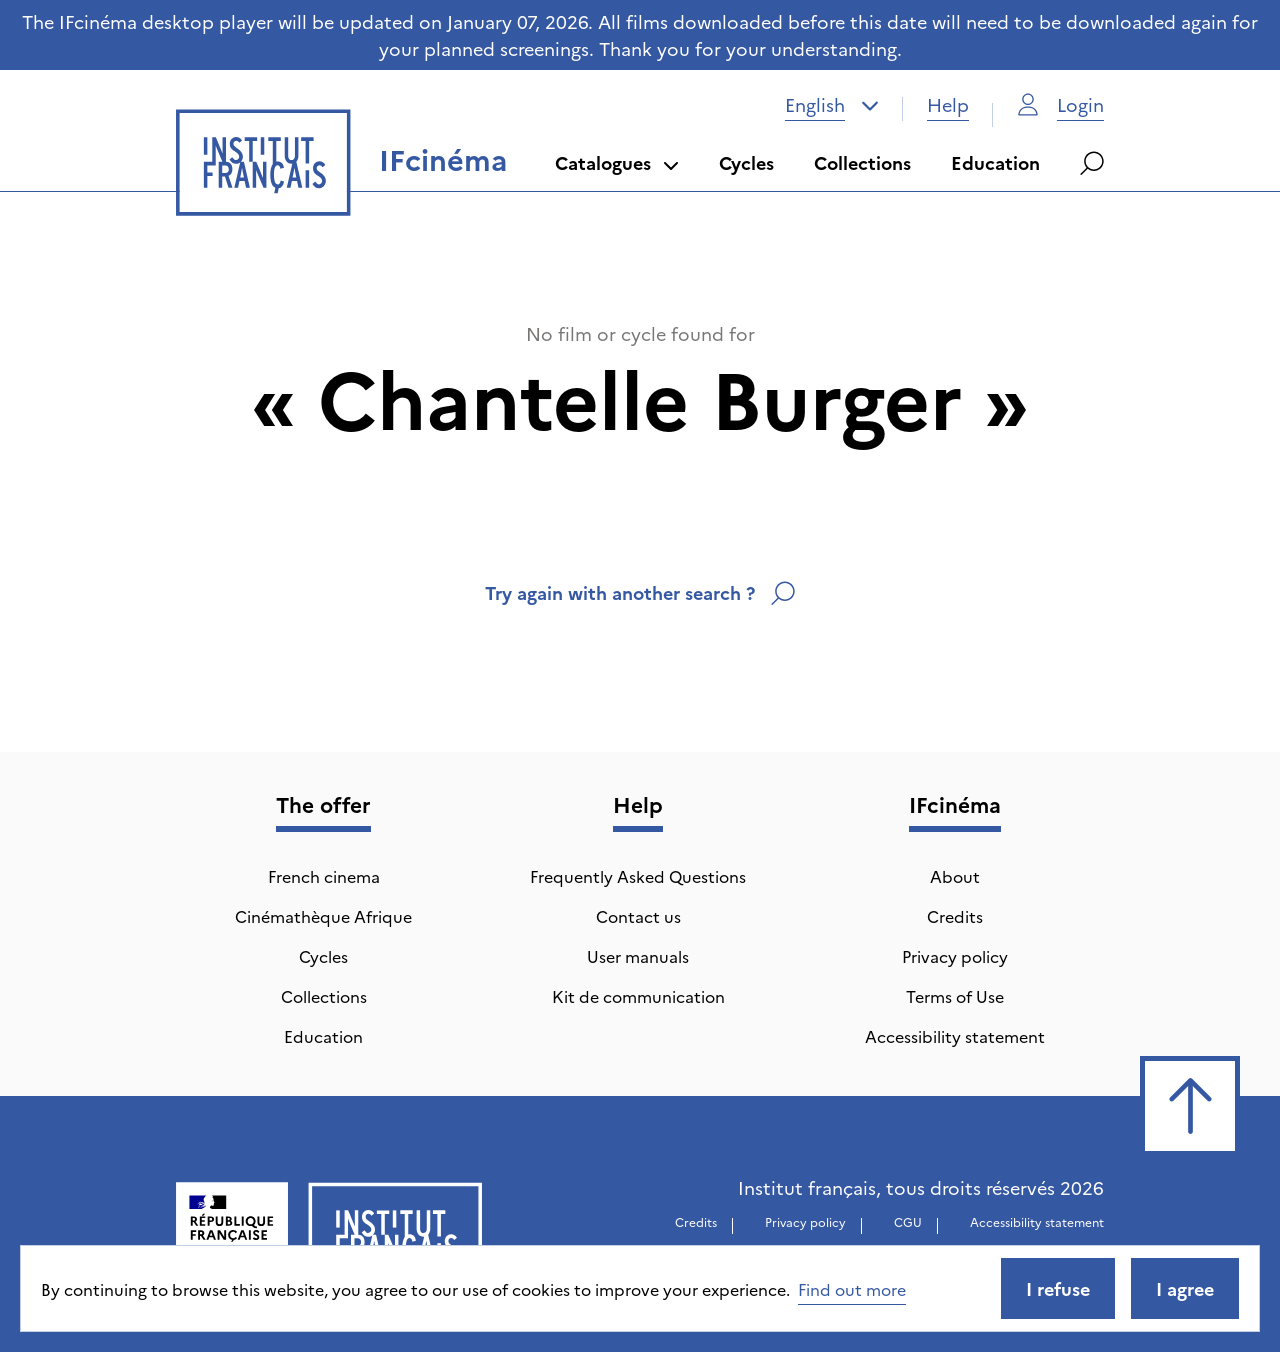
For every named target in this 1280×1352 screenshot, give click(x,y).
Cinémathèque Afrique (323, 916)
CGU (908, 1221)
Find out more (852, 1289)
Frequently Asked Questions (638, 876)
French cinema (324, 876)
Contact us (638, 916)
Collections (862, 162)
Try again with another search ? (640, 592)
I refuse (1058, 1288)
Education (995, 162)
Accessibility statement (955, 1036)
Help (948, 104)
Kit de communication (638, 996)
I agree (1185, 1288)
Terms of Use (955, 996)
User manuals (638, 956)
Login (1060, 104)
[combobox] (832, 105)
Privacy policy (955, 956)
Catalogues (617, 162)
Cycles (746, 162)
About (955, 876)
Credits (955, 916)
